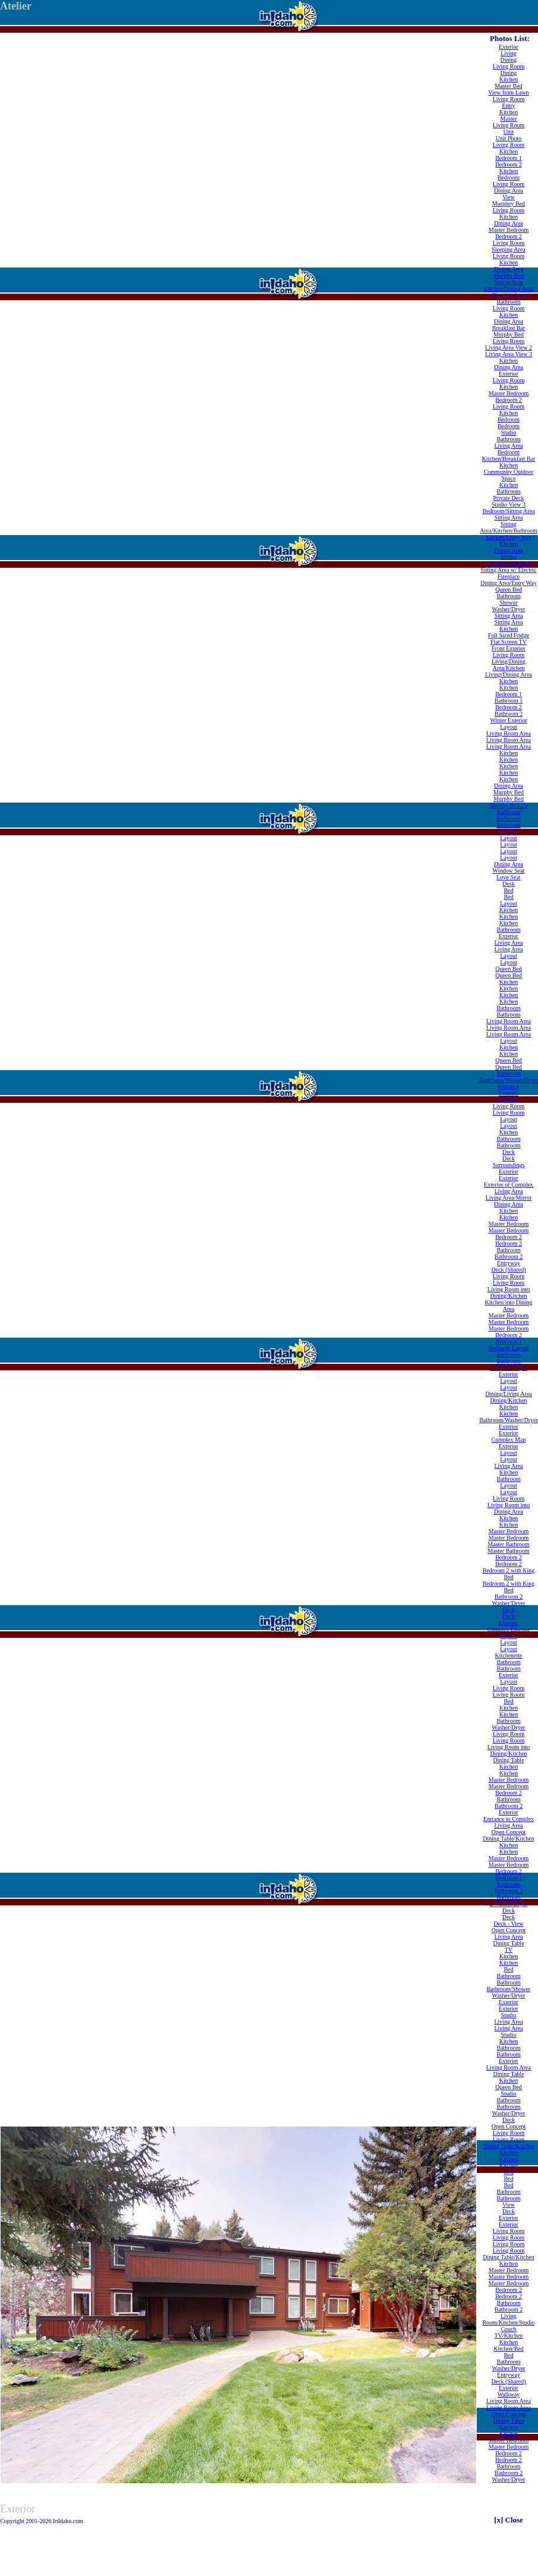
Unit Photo (509, 138)
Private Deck (508, 498)
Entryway (508, 1263)
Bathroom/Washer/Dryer (508, 1080)
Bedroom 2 (508, 164)
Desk (508, 883)
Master (509, 118)
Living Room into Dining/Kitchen (508, 1292)
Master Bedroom (509, 230)
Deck (508, 1152)
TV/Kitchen (509, 2335)
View (508, 197)
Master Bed (508, 86)
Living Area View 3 (508, 354)
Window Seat (509, 870)
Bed (508, 890)
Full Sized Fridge (508, 635)
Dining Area (508, 190)
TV (508, 1949)
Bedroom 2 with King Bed (509, 1573)
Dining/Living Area (508, 1394)
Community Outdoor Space (509, 475)
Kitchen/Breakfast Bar (509, 458)
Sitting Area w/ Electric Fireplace (508, 573)
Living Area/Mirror (508, 1197)
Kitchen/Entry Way (508, 537)
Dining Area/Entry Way (508, 583)
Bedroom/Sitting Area (508, 511)
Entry (508, 105)
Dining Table (508, 1760)
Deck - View (508, 1923)
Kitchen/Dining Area (509, 288)
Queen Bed (508, 589)
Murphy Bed (508, 275)
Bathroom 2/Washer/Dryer (509, 1364)
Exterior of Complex (508, 1184)
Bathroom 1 (509, 700)
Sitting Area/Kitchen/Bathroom (508, 527)
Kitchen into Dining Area (508, 1305)
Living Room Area (508, 733)
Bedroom (509, 177)
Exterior (508, 46)
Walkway (509, 2394)
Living (509, 53)
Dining (509, 59)
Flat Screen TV (508, 642)
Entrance (509, 1086)
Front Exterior (509, 648)
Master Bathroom (508, 1544)
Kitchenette (508, 1655)
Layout (508, 727)
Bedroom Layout (508, 1348)
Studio (508, 432)
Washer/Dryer (509, 609)
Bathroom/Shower (508, 1989)
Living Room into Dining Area (508, 1508)
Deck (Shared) (508, 1269)
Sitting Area (508, 282)
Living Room (509, 66)
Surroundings (509, 1165)
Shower (508, 602)
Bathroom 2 (509, 713)
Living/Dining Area (508, 674)
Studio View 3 (509, 504)
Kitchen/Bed (508, 2348)
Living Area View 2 (508, 347)
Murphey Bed (508, 203)
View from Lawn (508, 92)
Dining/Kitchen (508, 1400)
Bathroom (508, 301)
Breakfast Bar (508, 328)
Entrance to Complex (508, 1819)
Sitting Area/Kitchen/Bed (508, 560)
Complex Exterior (508, 1629)
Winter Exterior (508, 720)
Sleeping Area (508, 249)
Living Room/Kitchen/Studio (509, 2319)
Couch (508, 2329)
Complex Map (509, 1439)
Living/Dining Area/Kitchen (509, 664)
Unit (509, 131)
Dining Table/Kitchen (508, 1838)
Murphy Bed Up (508, 805)
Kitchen (508, 79)
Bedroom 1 (508, 158)
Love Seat (508, 877)
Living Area (508, 445)
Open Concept (509, 1832)
